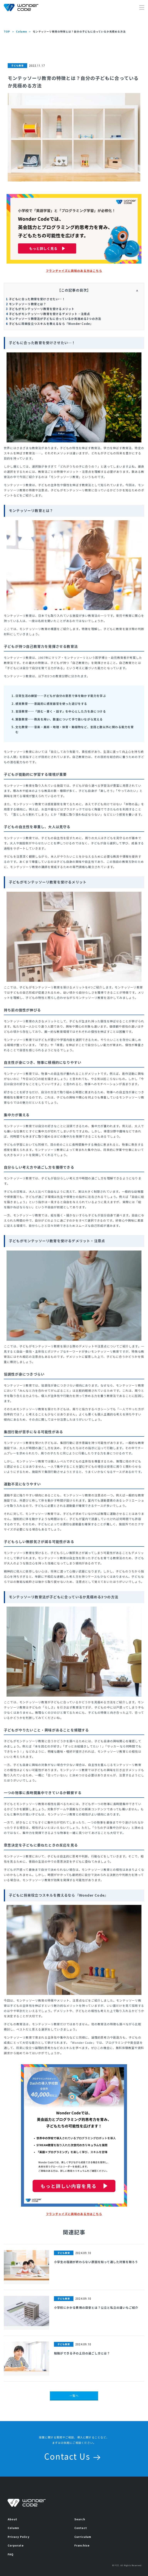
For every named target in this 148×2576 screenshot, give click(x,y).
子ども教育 (17, 65)
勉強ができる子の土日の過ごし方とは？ (82, 2353)
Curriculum (82, 2537)
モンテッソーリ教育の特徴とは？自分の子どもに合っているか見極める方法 (79, 31)
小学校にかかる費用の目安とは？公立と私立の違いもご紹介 (96, 2307)
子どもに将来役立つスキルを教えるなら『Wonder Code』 (49, 323)
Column (21, 31)
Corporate (16, 2545)
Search (79, 2519)
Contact (80, 2528)
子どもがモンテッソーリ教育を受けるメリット (40, 308)
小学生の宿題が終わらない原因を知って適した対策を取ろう (96, 2262)
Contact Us (74, 2456)
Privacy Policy (18, 2537)
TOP (7, 31)
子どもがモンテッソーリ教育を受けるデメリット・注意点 (48, 313)
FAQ (11, 2554)
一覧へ (74, 2396)
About (12, 2519)
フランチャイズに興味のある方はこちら (74, 271)
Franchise (82, 2545)
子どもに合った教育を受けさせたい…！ (35, 299)
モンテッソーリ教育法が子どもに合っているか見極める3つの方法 (53, 318)
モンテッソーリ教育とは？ (26, 304)
